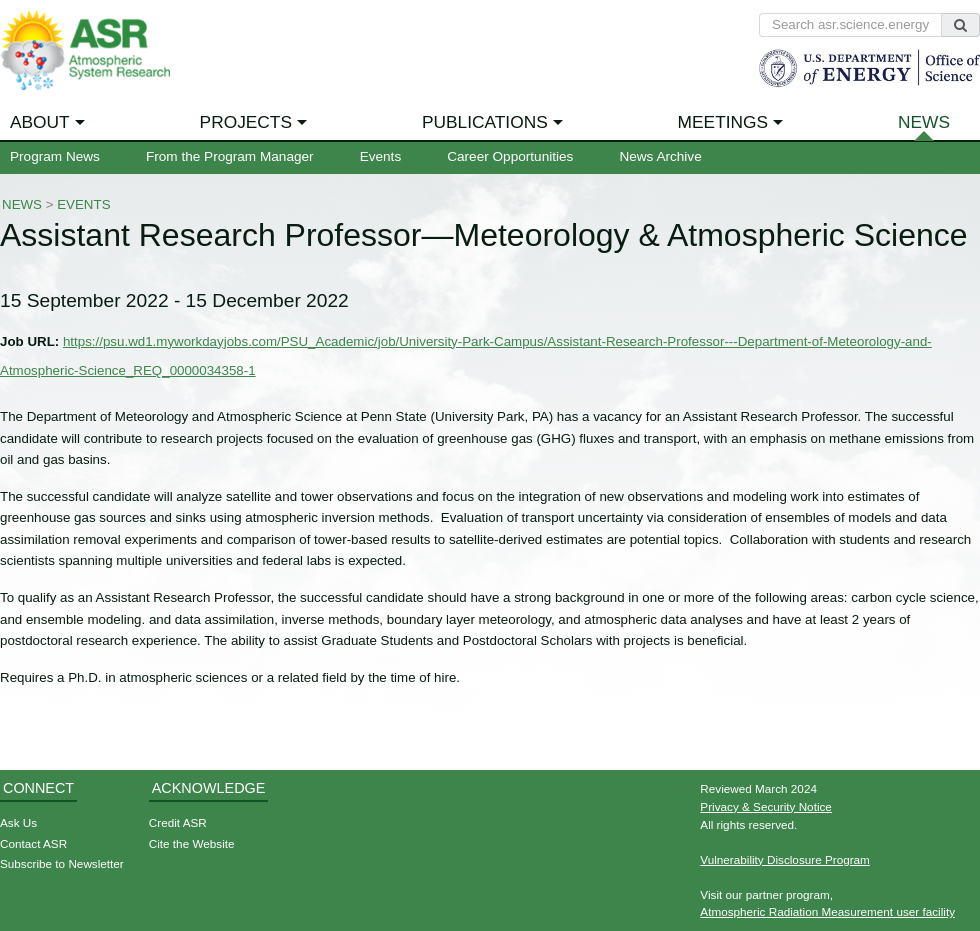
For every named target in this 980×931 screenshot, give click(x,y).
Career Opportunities (510, 156)
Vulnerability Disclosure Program (785, 859)
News (924, 122)
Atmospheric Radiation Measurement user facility (827, 911)
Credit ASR (178, 822)
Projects (246, 122)
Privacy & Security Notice (766, 806)
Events (381, 156)
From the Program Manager (230, 156)
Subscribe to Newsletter (62, 863)
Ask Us (18, 822)
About (40, 122)
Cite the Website (192, 843)
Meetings (723, 122)
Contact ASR (33, 843)
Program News (55, 156)
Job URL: (29, 341)
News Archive (660, 156)
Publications (485, 122)
